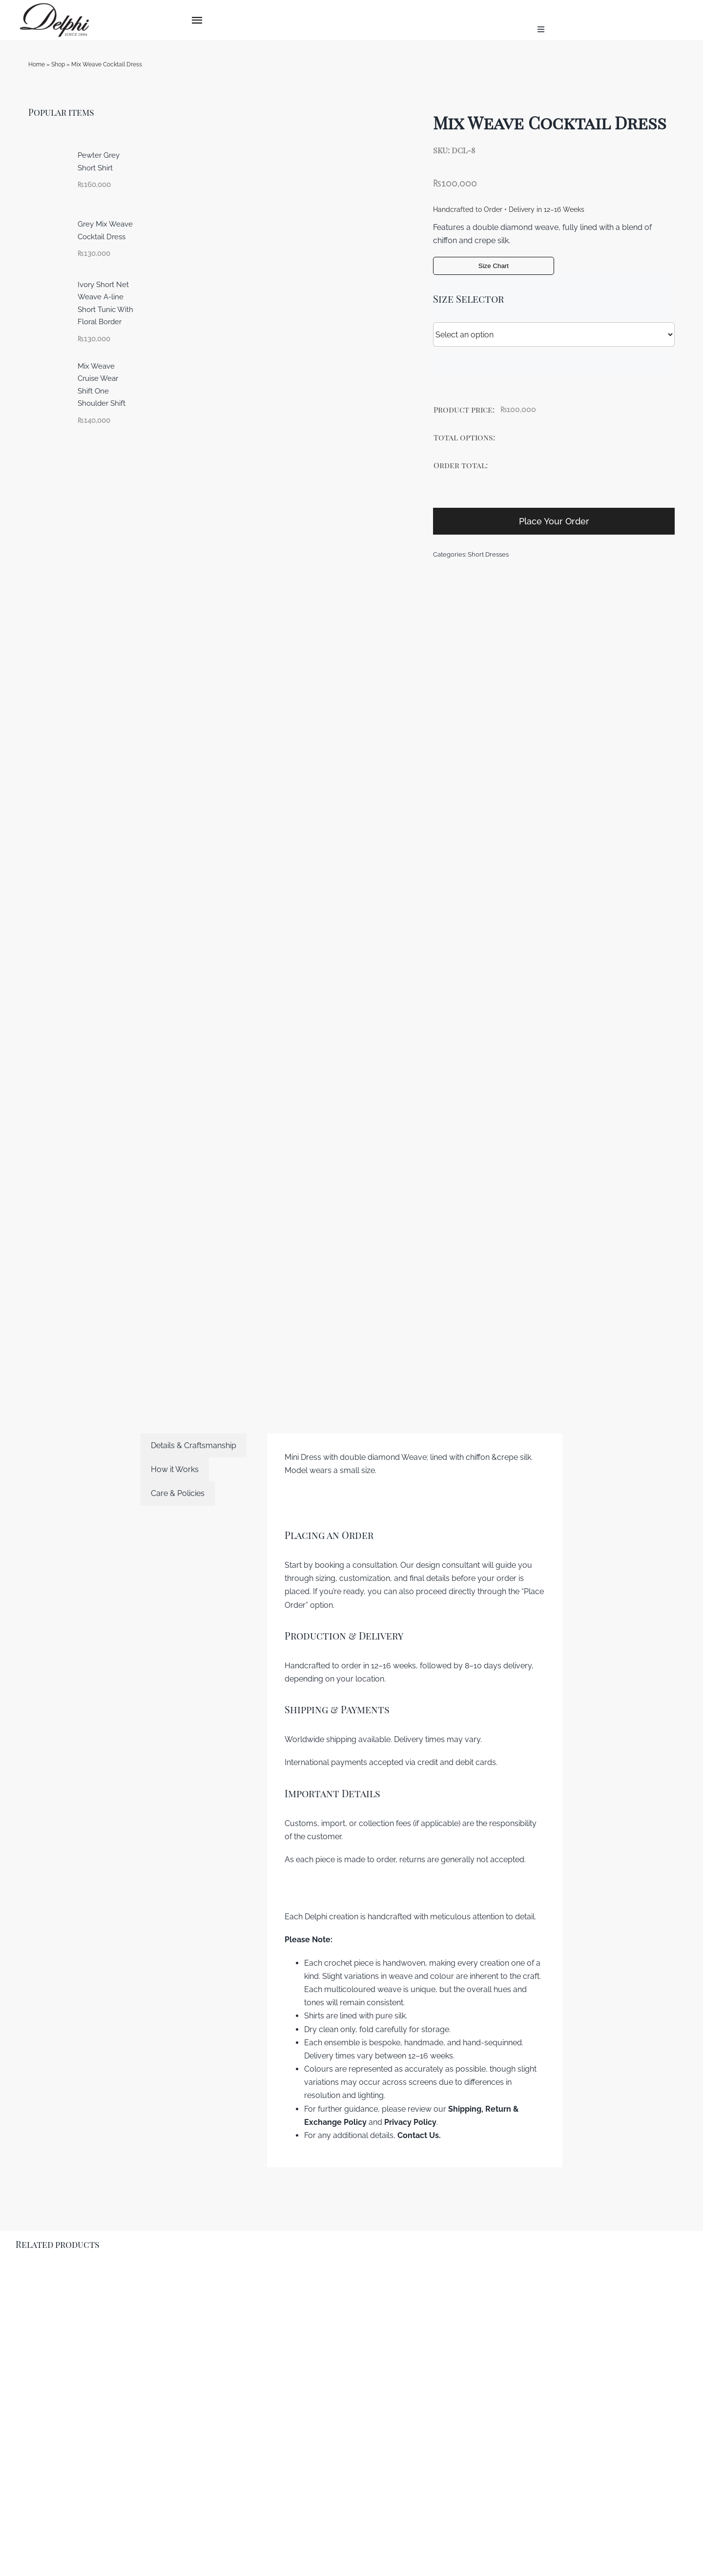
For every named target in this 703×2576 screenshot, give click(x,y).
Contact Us (418, 2135)
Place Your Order (554, 521)
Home (36, 64)
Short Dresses (488, 554)
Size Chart (493, 266)
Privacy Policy (410, 2122)
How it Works (175, 1469)
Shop (58, 64)
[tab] (194, 1445)
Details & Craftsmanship (193, 1445)
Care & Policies (178, 1493)
